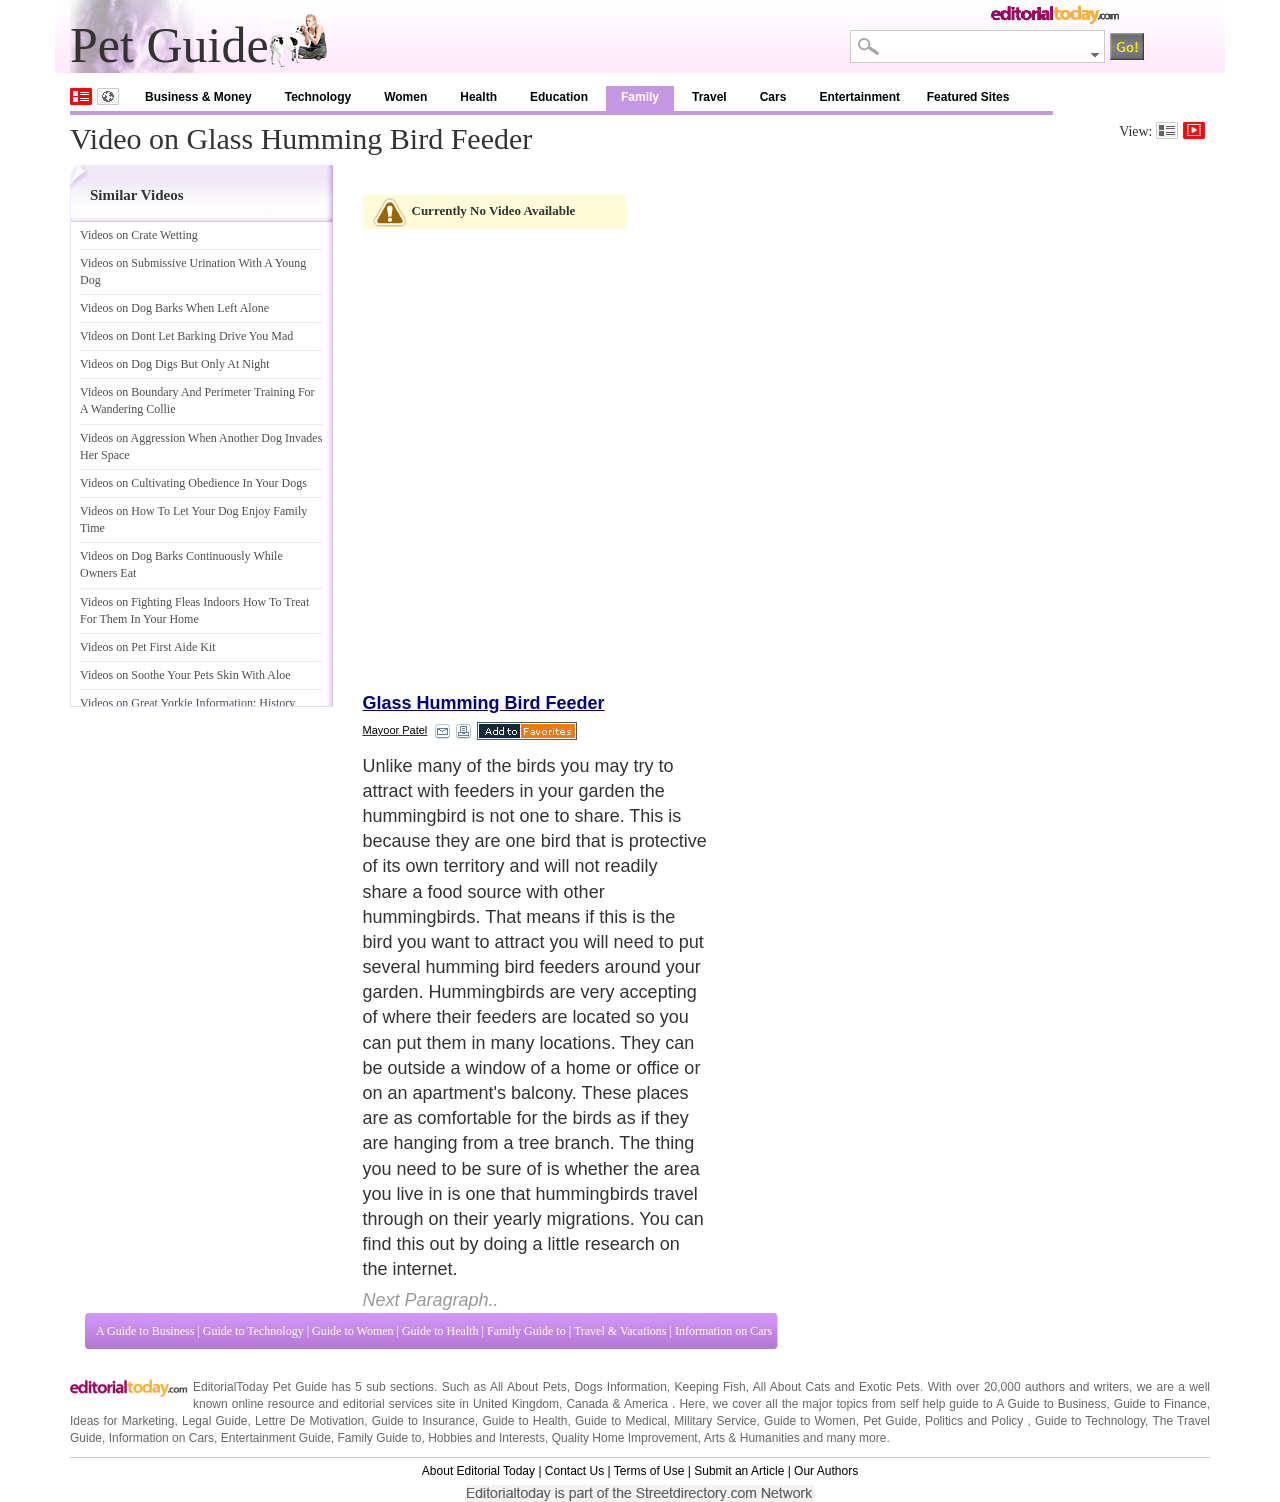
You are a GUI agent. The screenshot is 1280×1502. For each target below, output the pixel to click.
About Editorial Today (478, 1471)
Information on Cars (723, 1331)
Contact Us (574, 1471)
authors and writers (1077, 1387)
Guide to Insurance (423, 1421)
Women (405, 97)
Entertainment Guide (276, 1438)
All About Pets (528, 1387)
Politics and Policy (976, 1421)
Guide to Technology (253, 1331)
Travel (709, 97)
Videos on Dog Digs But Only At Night (175, 364)
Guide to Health (440, 1331)
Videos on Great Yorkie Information (166, 703)
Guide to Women (352, 1331)
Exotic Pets (889, 1387)
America (646, 1404)
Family (640, 97)
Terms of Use (649, 1471)
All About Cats (791, 1387)
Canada (587, 1404)
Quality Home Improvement (625, 1438)
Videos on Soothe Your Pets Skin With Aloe (185, 675)
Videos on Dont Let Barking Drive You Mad (186, 336)
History (276, 703)
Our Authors (826, 1471)
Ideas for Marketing (122, 1421)
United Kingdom (516, 1404)
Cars (773, 97)
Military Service (715, 1421)
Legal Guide (215, 1421)
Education (559, 97)
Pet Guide (890, 1421)
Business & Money (198, 97)
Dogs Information (620, 1387)
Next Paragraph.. (431, 1300)
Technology (318, 97)
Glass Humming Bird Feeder (484, 703)
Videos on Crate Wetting (139, 235)
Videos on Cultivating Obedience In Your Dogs (193, 483)
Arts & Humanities (752, 1438)
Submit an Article (739, 1471)
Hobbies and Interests (486, 1438)
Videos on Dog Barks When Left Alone (174, 308)
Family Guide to (526, 1331)
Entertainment (859, 97)
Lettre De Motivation (309, 1421)
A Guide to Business (145, 1331)
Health (478, 97)
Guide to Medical (621, 1421)
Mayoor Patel (395, 730)
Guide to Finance (1160, 1404)
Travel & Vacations (620, 1331)
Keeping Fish (710, 1387)
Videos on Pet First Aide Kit (148, 647)
